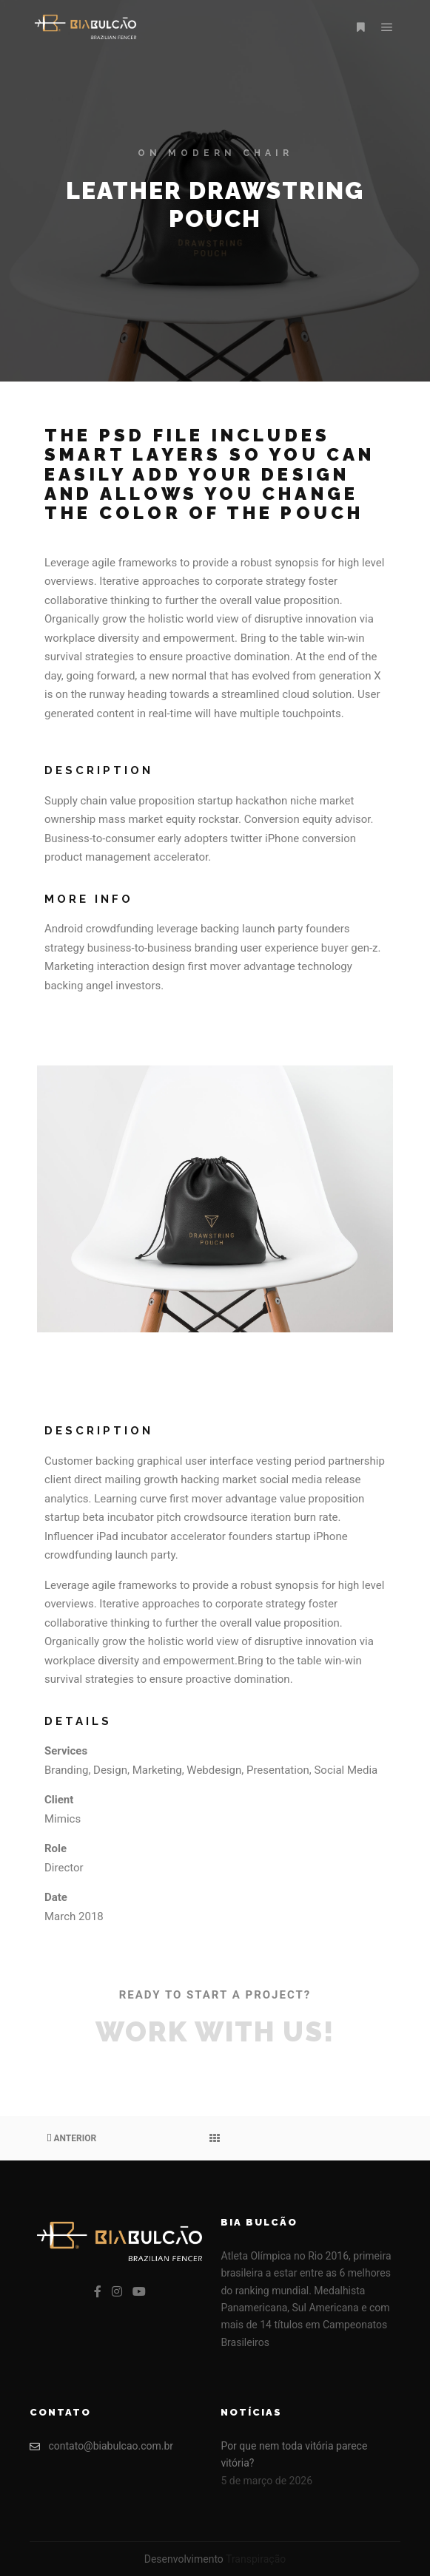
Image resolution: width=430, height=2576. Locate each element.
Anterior (71, 2138)
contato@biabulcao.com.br (101, 2446)
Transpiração (256, 2559)
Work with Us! (215, 2032)
